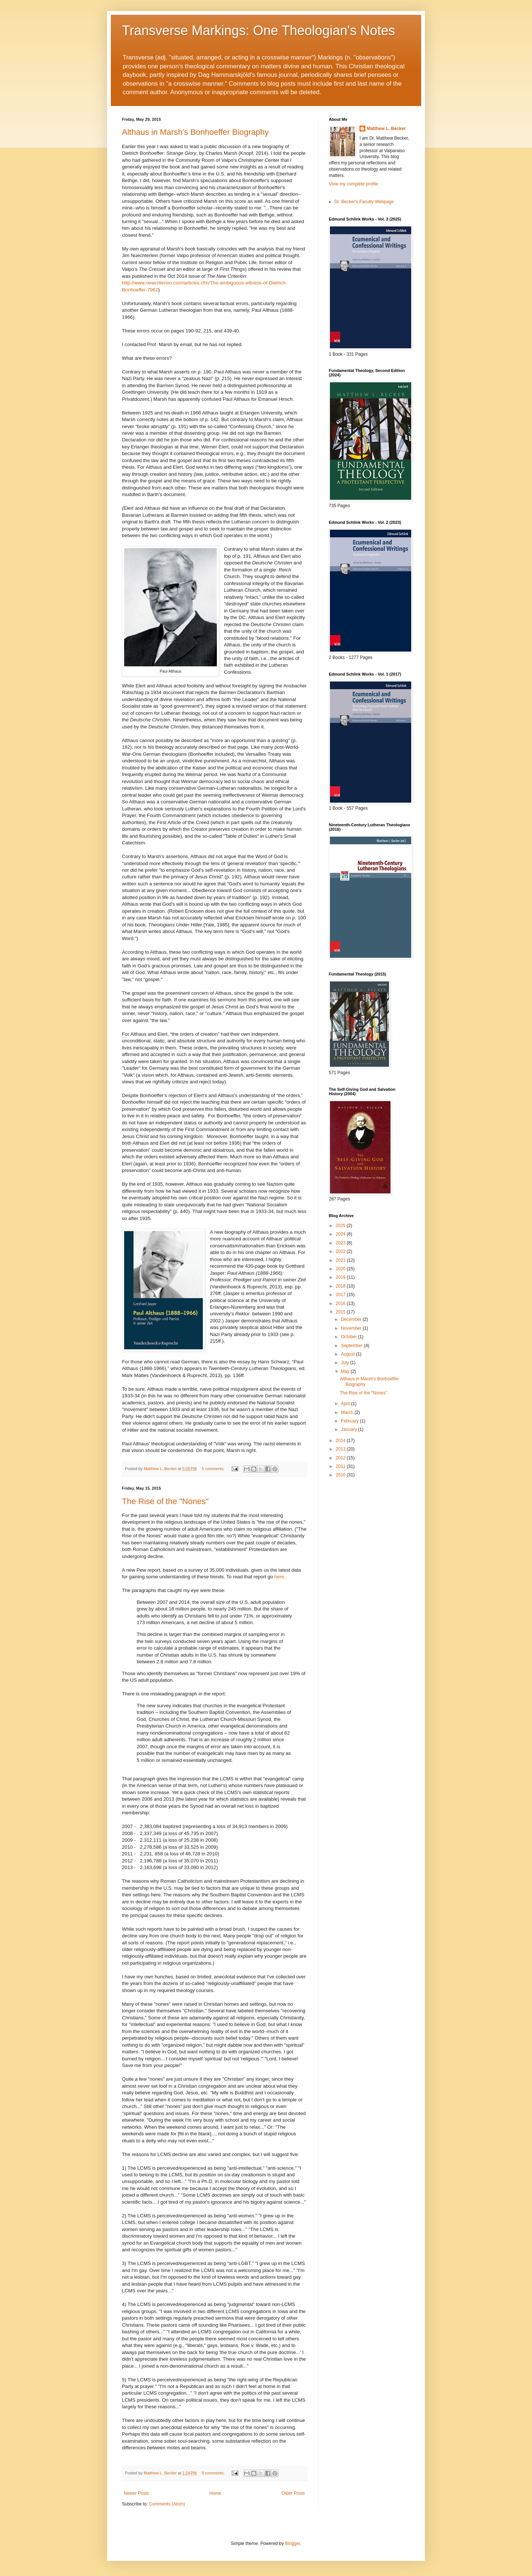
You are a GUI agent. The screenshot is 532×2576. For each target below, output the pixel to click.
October (349, 1336)
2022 (341, 1251)
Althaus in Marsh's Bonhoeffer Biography (195, 132)
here (279, 1576)
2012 (341, 1457)
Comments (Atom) (167, 2504)
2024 (341, 1234)
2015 (341, 1312)
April (346, 1403)
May (346, 1371)
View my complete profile (353, 184)
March (348, 1412)
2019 (341, 1277)
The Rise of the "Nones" (165, 1501)
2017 (341, 1294)
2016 (341, 1303)
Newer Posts (136, 2493)
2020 (341, 1268)
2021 (341, 1260)
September (352, 1345)
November (352, 1328)
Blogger (292, 2543)
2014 (341, 1440)
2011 (341, 1466)
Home (215, 2493)
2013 (341, 1449)
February (350, 1421)
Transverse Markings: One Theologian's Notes (258, 30)
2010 (341, 1474)
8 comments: (214, 2473)
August (348, 1354)
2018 (341, 1286)
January (349, 1429)
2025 (341, 1225)
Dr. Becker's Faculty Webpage (364, 201)
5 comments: (214, 1468)
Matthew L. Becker (386, 128)
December (352, 1319)
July (345, 1362)
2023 (341, 1243)
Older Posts (293, 2493)
